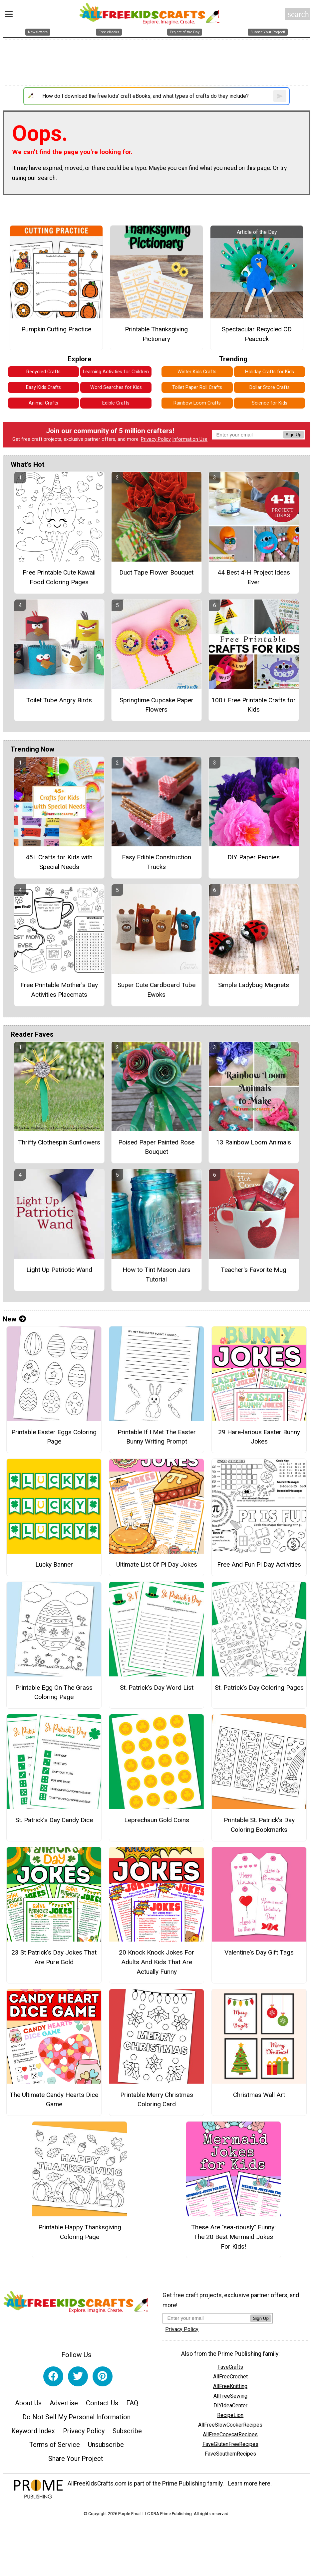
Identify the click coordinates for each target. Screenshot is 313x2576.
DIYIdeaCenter (230, 2405)
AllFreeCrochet (230, 2376)
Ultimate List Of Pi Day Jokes (156, 1564)
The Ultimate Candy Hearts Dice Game (54, 2099)
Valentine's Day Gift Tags (259, 1952)
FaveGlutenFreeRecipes (230, 2444)
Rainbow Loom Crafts (197, 403)
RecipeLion (230, 2415)
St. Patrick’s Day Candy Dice (54, 1820)
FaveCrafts (230, 2367)
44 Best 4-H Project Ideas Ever (253, 577)
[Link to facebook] (53, 2376)
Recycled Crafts (43, 372)
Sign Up (293, 434)
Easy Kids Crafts (43, 387)
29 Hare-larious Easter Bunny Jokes (259, 1437)
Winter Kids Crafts (196, 372)
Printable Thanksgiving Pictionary (156, 334)
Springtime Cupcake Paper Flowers (156, 705)
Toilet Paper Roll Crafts (197, 387)
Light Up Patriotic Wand (59, 1270)
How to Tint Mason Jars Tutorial (156, 1274)
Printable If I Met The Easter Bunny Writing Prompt (157, 1437)
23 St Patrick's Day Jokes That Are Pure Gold (54, 1957)
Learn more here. (250, 2483)
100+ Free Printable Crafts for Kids (253, 705)
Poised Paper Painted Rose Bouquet (156, 1147)
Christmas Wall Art (259, 2095)
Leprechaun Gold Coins (156, 1820)
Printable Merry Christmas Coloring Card (156, 2099)
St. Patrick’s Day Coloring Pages (259, 1687)
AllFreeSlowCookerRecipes (230, 2425)
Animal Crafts (43, 403)
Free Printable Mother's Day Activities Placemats (59, 989)
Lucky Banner (54, 1564)
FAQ (132, 2403)
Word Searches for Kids (116, 387)
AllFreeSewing (230, 2396)
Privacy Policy (156, 439)
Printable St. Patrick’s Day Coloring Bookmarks (259, 1824)
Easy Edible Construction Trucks (156, 862)
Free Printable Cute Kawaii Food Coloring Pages (59, 577)
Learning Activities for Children (116, 372)
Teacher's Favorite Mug (253, 1270)
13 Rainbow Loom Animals (253, 1142)
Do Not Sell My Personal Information (76, 2417)
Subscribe (127, 2431)
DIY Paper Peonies (253, 857)
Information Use (189, 439)
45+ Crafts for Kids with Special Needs (59, 862)
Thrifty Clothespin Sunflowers (59, 1142)
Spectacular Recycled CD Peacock (257, 334)
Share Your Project (75, 2459)
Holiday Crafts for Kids (269, 372)
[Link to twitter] (78, 2376)
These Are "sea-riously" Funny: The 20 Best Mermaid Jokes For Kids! (233, 2236)
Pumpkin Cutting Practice (56, 329)
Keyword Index (33, 2431)
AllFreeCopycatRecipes (230, 2434)
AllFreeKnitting (230, 2386)
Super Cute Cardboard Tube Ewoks (156, 989)
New (14, 1319)
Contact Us (102, 2403)
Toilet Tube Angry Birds (59, 700)
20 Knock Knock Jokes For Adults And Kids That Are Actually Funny (156, 1962)
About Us (28, 2403)
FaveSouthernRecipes (230, 2454)
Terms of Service (54, 2445)
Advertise (64, 2403)
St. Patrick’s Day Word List (156, 1687)
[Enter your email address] (206, 2318)
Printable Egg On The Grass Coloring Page (54, 1692)
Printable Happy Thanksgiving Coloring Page (79, 2232)
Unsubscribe (106, 2445)
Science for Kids (269, 403)
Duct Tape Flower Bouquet (156, 572)
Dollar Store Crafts (269, 387)
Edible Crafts (116, 403)
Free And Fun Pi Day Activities (259, 1564)
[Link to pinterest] (103, 2376)
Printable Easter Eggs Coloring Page (54, 1437)
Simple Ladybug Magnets (253, 985)
